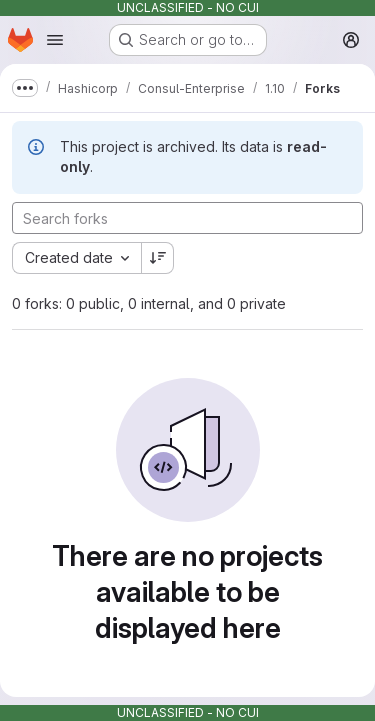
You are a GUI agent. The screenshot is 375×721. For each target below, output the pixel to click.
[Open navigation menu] (55, 40)
